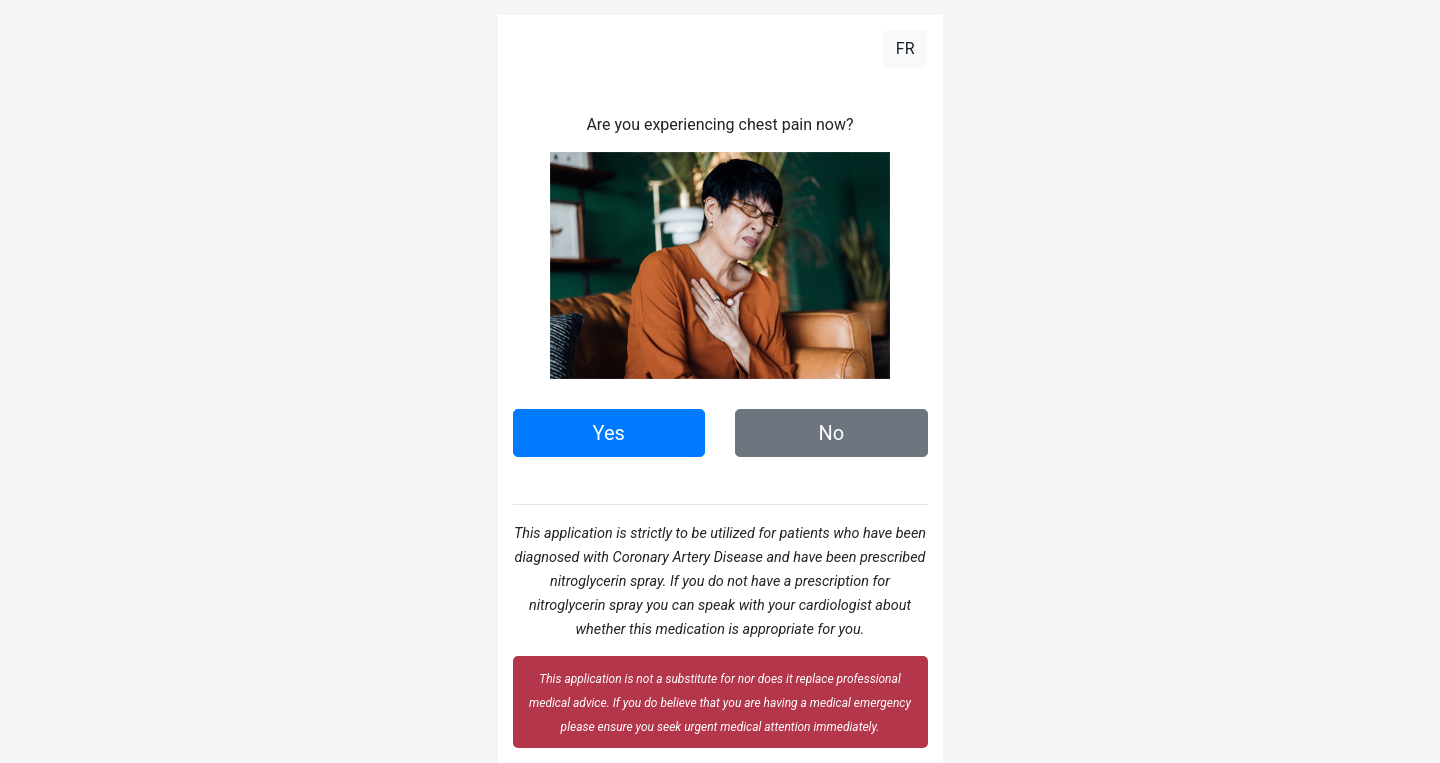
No (831, 433)
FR (905, 48)
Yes (609, 433)
